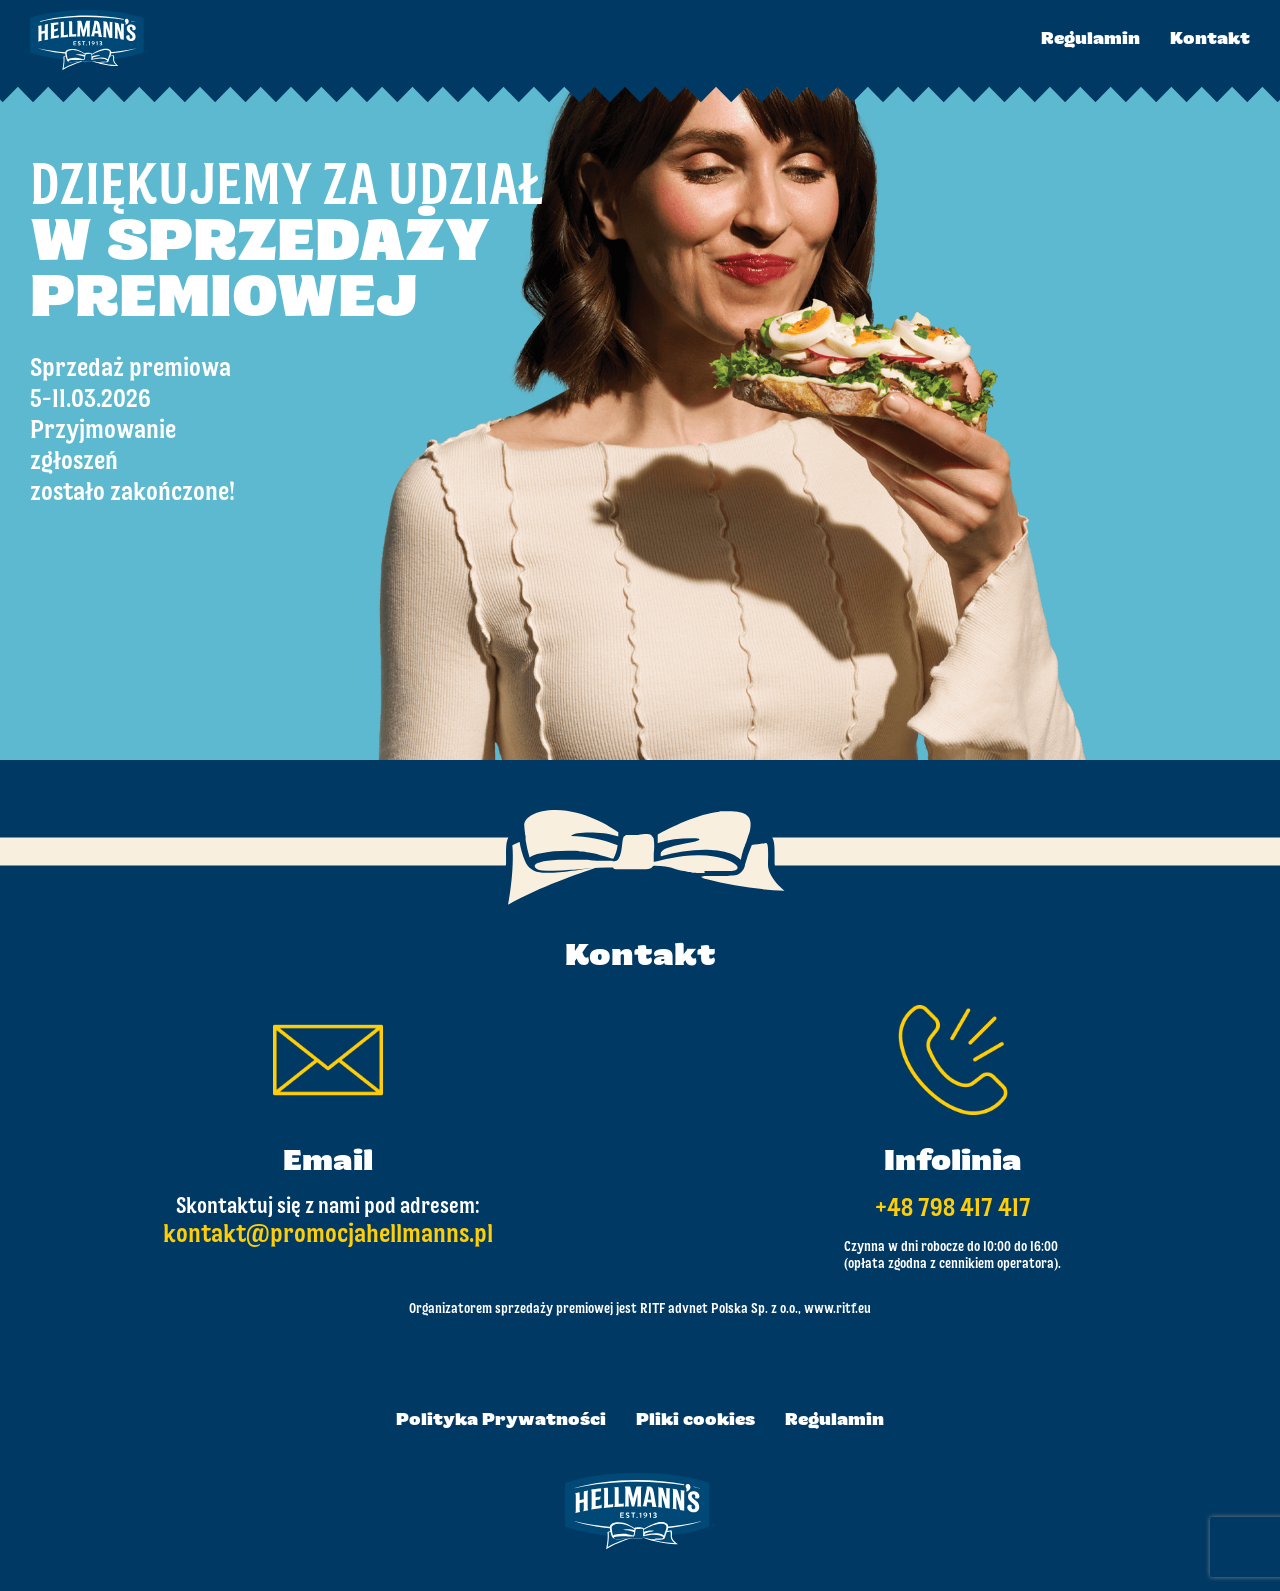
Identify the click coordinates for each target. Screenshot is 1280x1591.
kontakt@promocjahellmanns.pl (328, 1235)
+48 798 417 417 (953, 1209)
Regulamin (1090, 40)
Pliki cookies (695, 1421)
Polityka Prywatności (501, 1421)
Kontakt (1210, 40)
